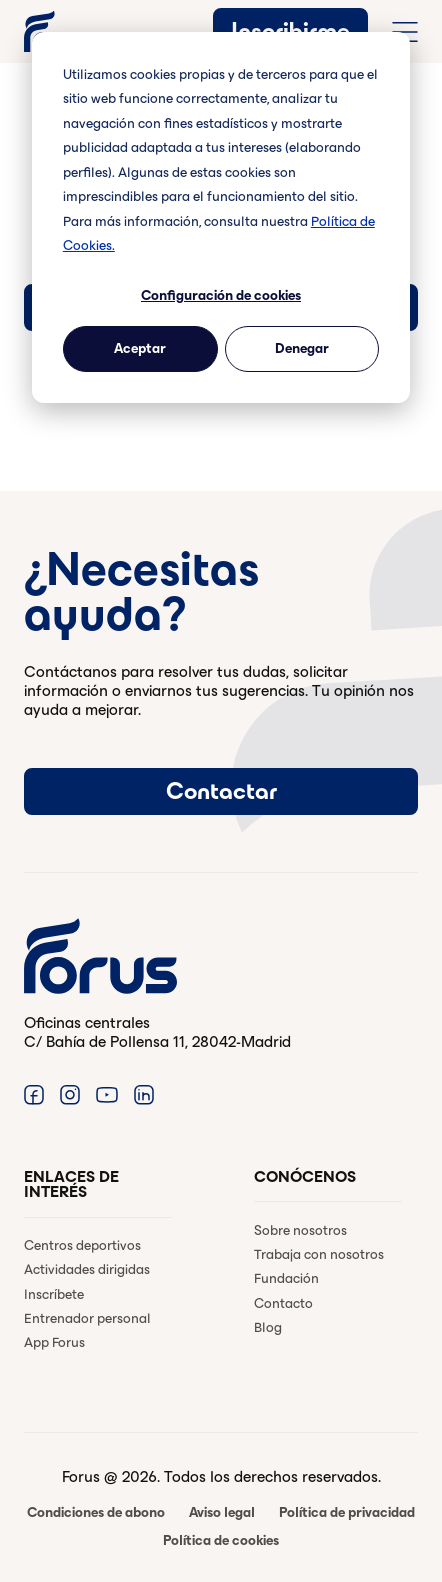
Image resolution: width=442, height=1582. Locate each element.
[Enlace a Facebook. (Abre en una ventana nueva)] (34, 1093)
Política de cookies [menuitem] (221, 1540)
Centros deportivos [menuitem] (82, 1245)
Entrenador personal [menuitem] (87, 1318)
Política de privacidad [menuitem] (347, 1512)
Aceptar (140, 348)
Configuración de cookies (221, 295)
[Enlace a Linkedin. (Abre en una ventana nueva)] (144, 1093)
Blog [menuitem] (268, 1327)
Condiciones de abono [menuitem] (96, 1512)
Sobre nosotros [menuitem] (300, 1230)
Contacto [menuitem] (283, 1303)
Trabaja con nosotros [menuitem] (319, 1254)
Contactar (221, 791)
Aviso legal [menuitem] (222, 1512)
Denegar (302, 348)
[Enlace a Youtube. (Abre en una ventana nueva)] (107, 1093)
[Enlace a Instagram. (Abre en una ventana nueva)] (70, 1093)
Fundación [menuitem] (286, 1278)
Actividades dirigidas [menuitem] (87, 1269)
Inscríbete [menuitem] (54, 1294)
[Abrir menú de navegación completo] (405, 32)
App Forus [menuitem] (54, 1342)
